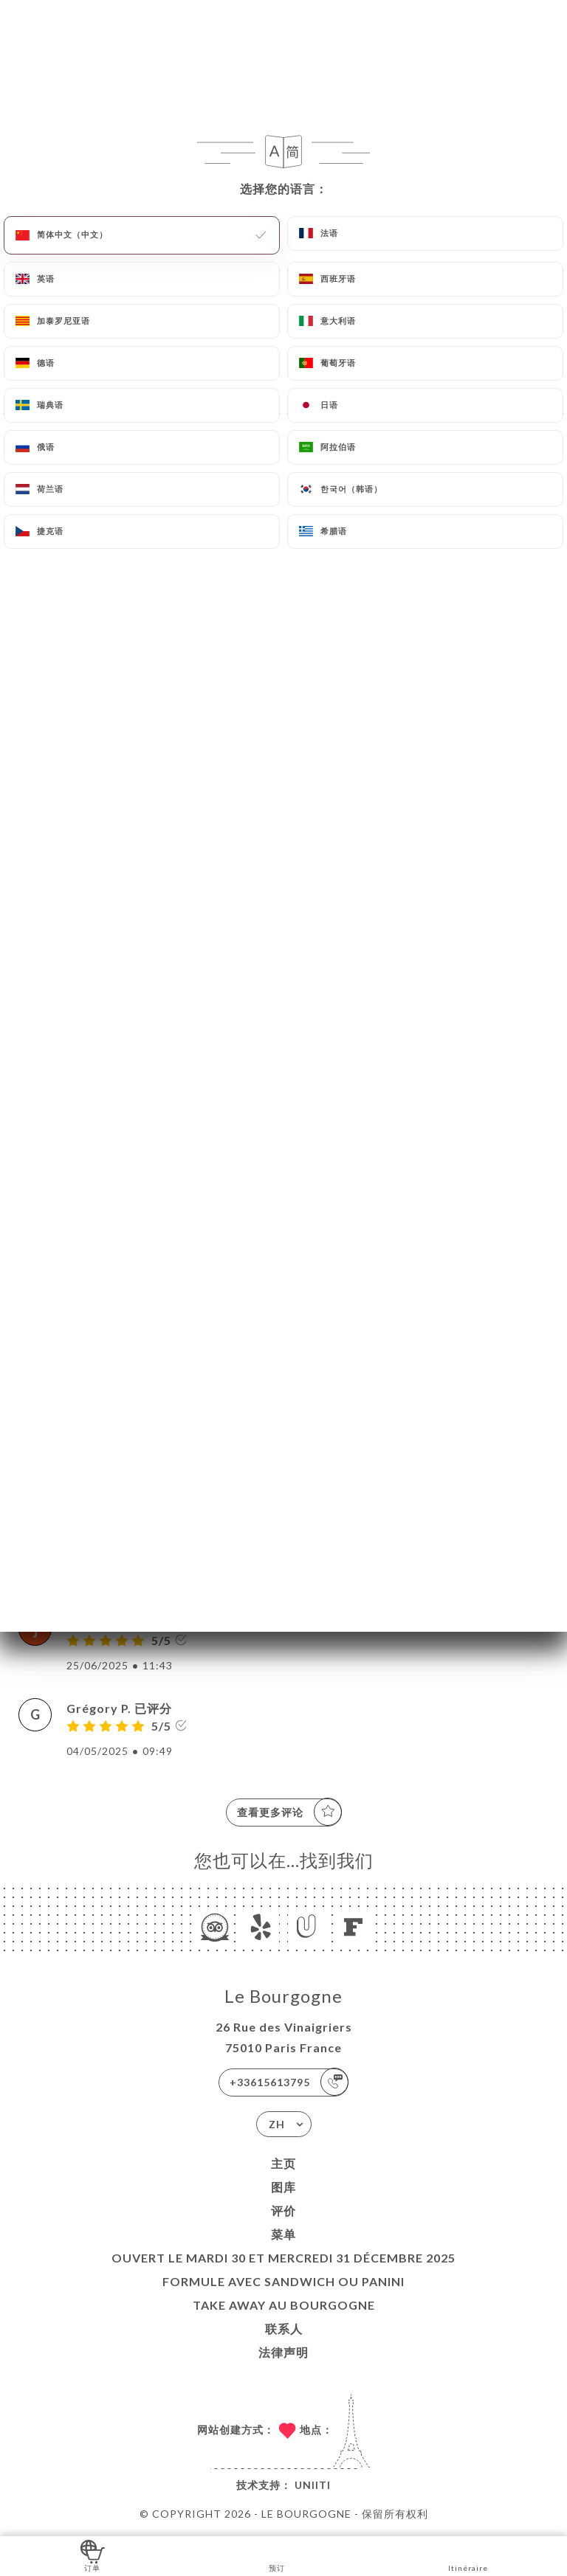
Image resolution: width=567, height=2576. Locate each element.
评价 (283, 2210)
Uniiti (313, 2485)
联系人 (284, 2328)
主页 (283, 2163)
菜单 (283, 2234)
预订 (277, 2555)
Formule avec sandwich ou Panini (283, 2281)
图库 (283, 2187)
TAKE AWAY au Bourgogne (284, 2305)
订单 (92, 2555)
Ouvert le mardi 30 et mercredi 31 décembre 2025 (283, 2258)
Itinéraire (468, 2555)
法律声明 (283, 2352)
